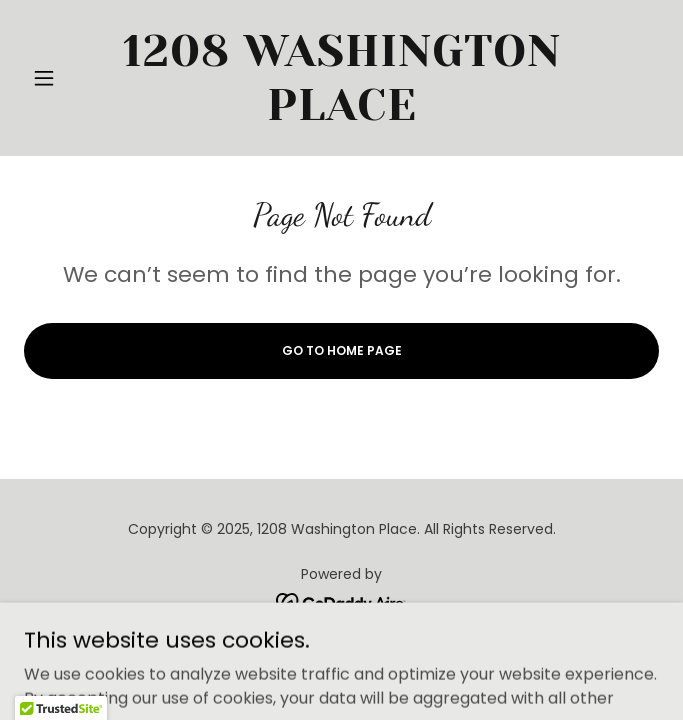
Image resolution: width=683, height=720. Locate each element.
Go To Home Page (342, 350)
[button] (71, 78)
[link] (341, 78)
